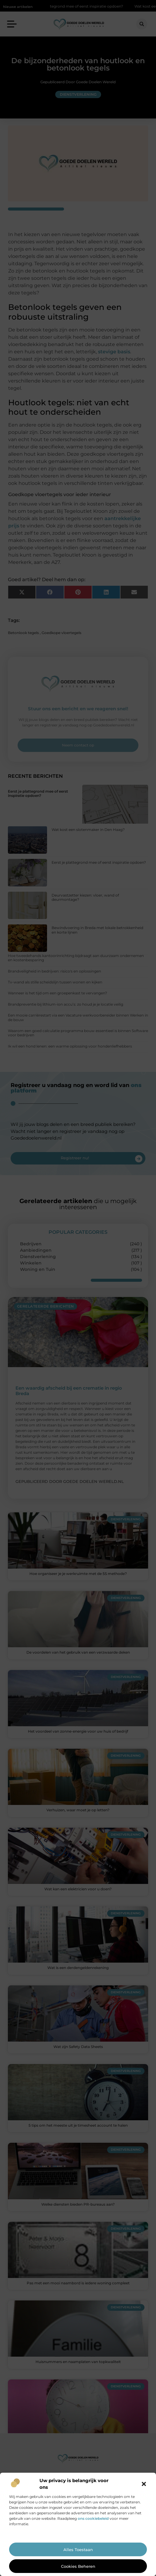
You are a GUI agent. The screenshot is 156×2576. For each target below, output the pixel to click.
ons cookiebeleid (93, 2518)
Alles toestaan (78, 2549)
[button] (144, 2484)
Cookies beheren (78, 2566)
